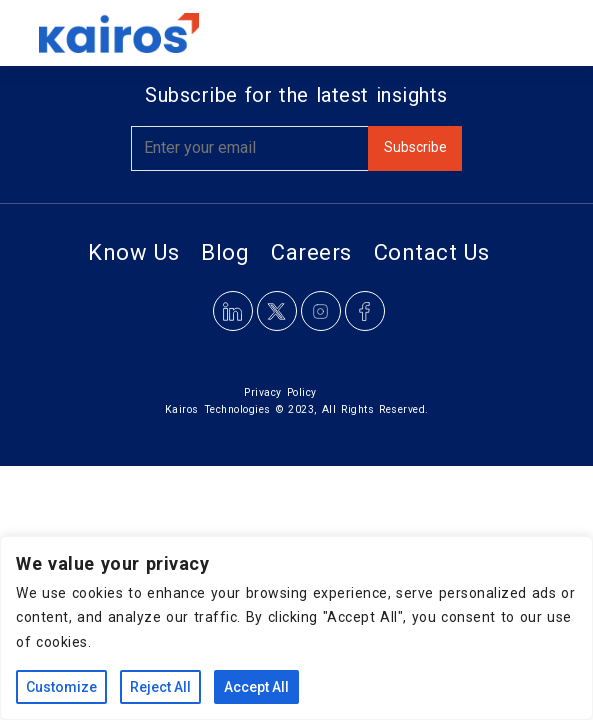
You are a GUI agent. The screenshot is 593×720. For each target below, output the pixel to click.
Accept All (256, 687)
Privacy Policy (280, 392)
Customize (61, 687)
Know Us (133, 252)
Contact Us (432, 252)
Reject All (160, 687)
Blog (225, 252)
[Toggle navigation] (527, 33)
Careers (311, 252)
